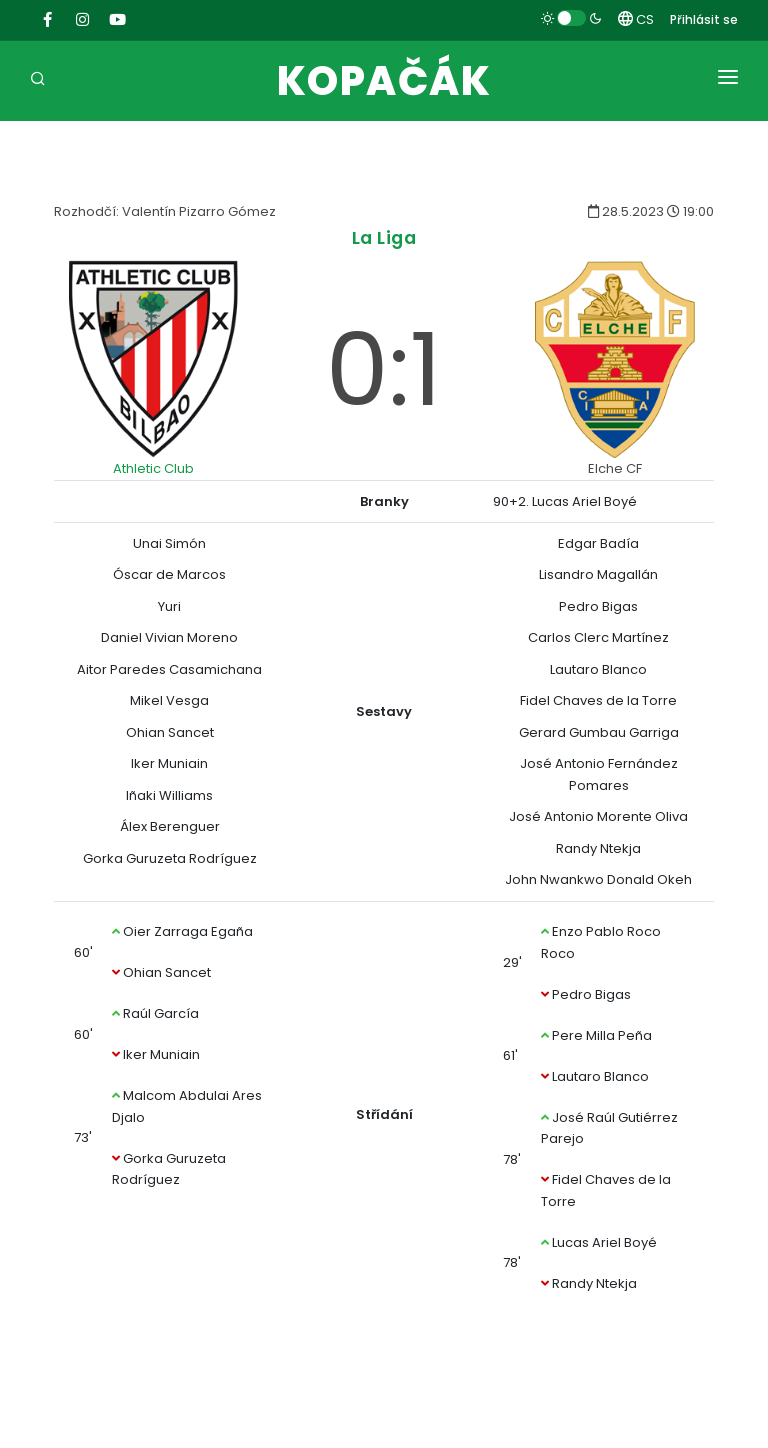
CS (636, 19)
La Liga (384, 237)
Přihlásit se (704, 19)
